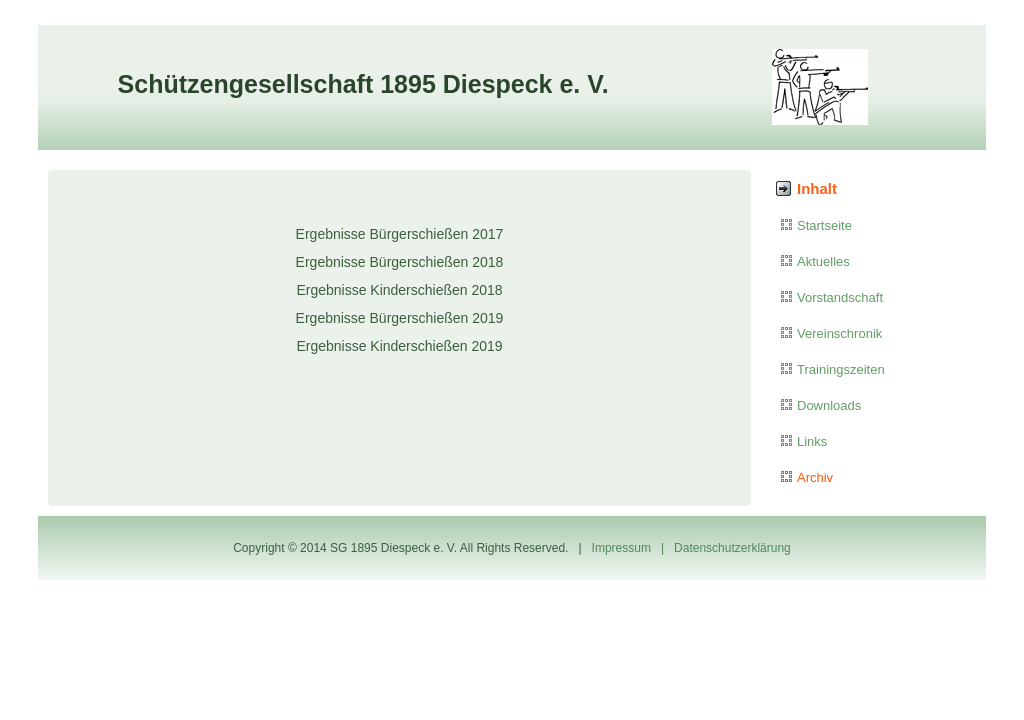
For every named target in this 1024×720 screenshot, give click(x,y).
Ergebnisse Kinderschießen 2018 (399, 290)
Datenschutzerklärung (732, 548)
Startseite (824, 225)
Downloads (829, 405)
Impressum (621, 548)
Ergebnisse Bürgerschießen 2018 (400, 262)
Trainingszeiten (841, 369)
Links (812, 441)
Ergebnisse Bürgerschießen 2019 (400, 318)
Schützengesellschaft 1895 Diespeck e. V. (363, 84)
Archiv (815, 477)
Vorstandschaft (840, 297)
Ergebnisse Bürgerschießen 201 (396, 234)
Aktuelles (823, 261)
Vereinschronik (839, 333)
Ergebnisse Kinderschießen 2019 (399, 346)
